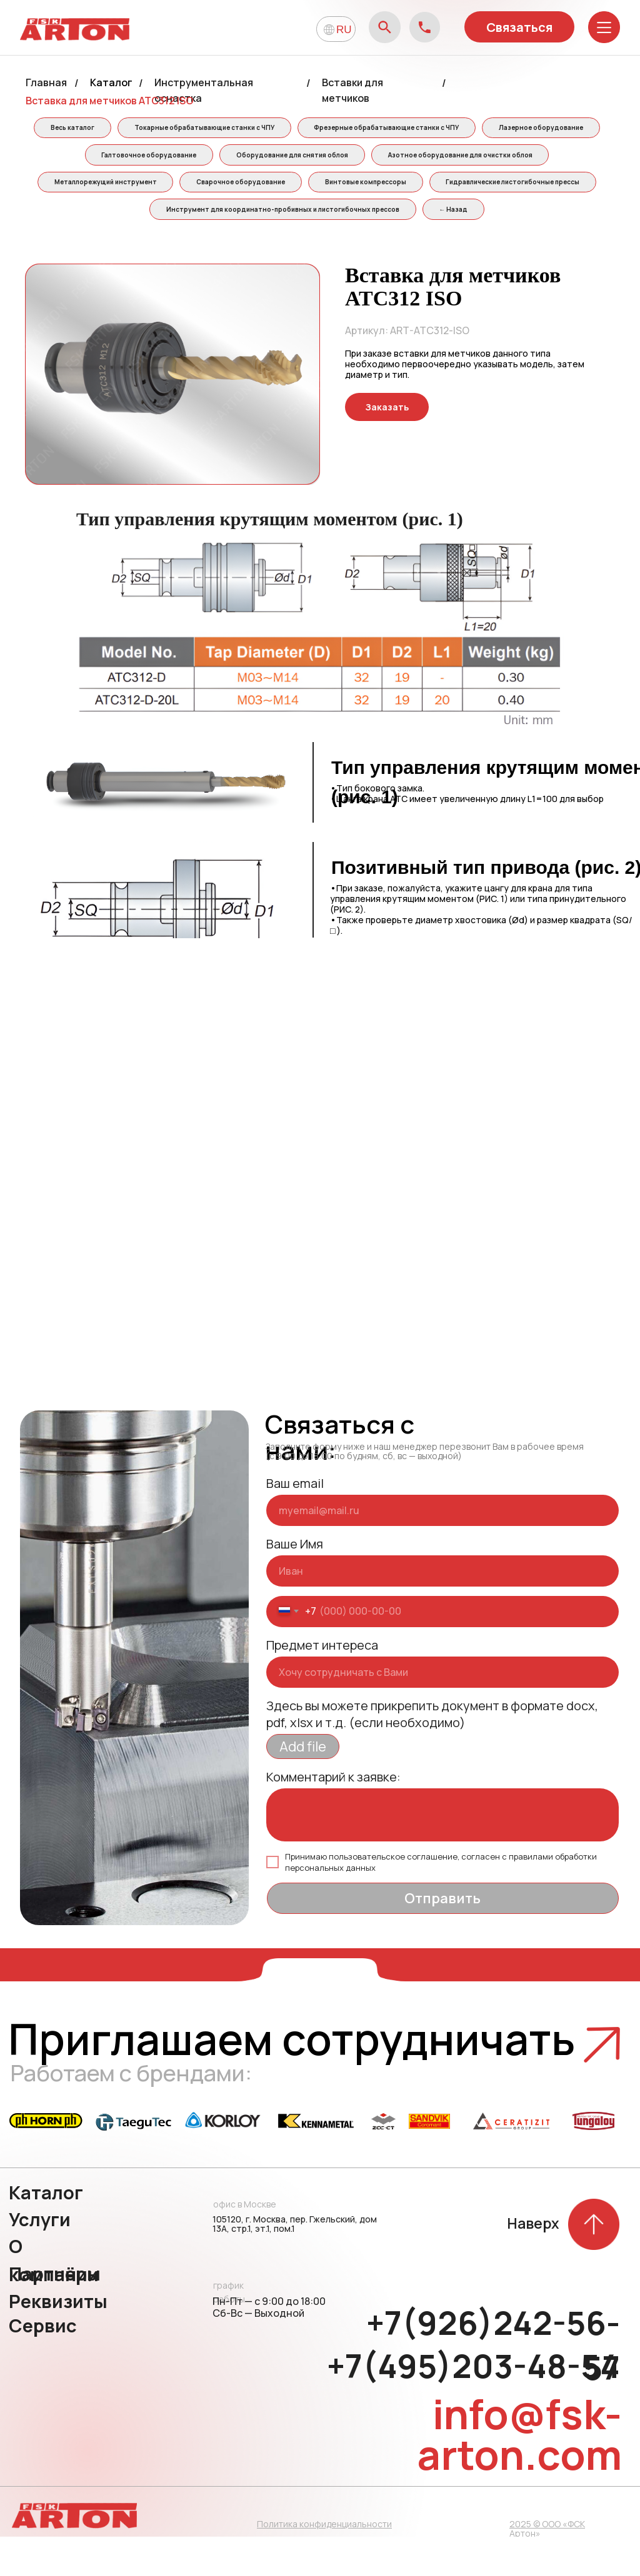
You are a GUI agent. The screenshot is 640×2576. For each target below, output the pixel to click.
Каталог (111, 82)
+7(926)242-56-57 (493, 2385)
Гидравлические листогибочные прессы (241, 218)
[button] (387, 446)
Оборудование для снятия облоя (450, 158)
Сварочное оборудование (484, 188)
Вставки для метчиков (352, 90)
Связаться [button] (519, 27)
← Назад (316, 247)
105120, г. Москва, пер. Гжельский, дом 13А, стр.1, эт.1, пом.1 (294, 2263)
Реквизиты (58, 2340)
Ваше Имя (294, 1583)
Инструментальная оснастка (203, 90)
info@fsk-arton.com (519, 2473)
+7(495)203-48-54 (473, 2405)
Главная (46, 82)
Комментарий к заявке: (333, 1816)
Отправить (442, 1937)
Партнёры (55, 2313)
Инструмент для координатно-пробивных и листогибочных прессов (468, 218)
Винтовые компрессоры (90, 218)
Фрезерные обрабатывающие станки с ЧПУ (452, 128)
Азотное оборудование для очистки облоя (178, 188)
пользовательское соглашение (393, 1895)
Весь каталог (130, 128)
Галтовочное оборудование (303, 158)
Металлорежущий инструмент (345, 188)
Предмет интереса (322, 1684)
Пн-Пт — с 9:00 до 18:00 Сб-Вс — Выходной (269, 2346)
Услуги (40, 2258)
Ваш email (295, 1522)
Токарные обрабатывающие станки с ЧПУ (266, 128)
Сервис (43, 2364)
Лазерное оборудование (170, 158)
